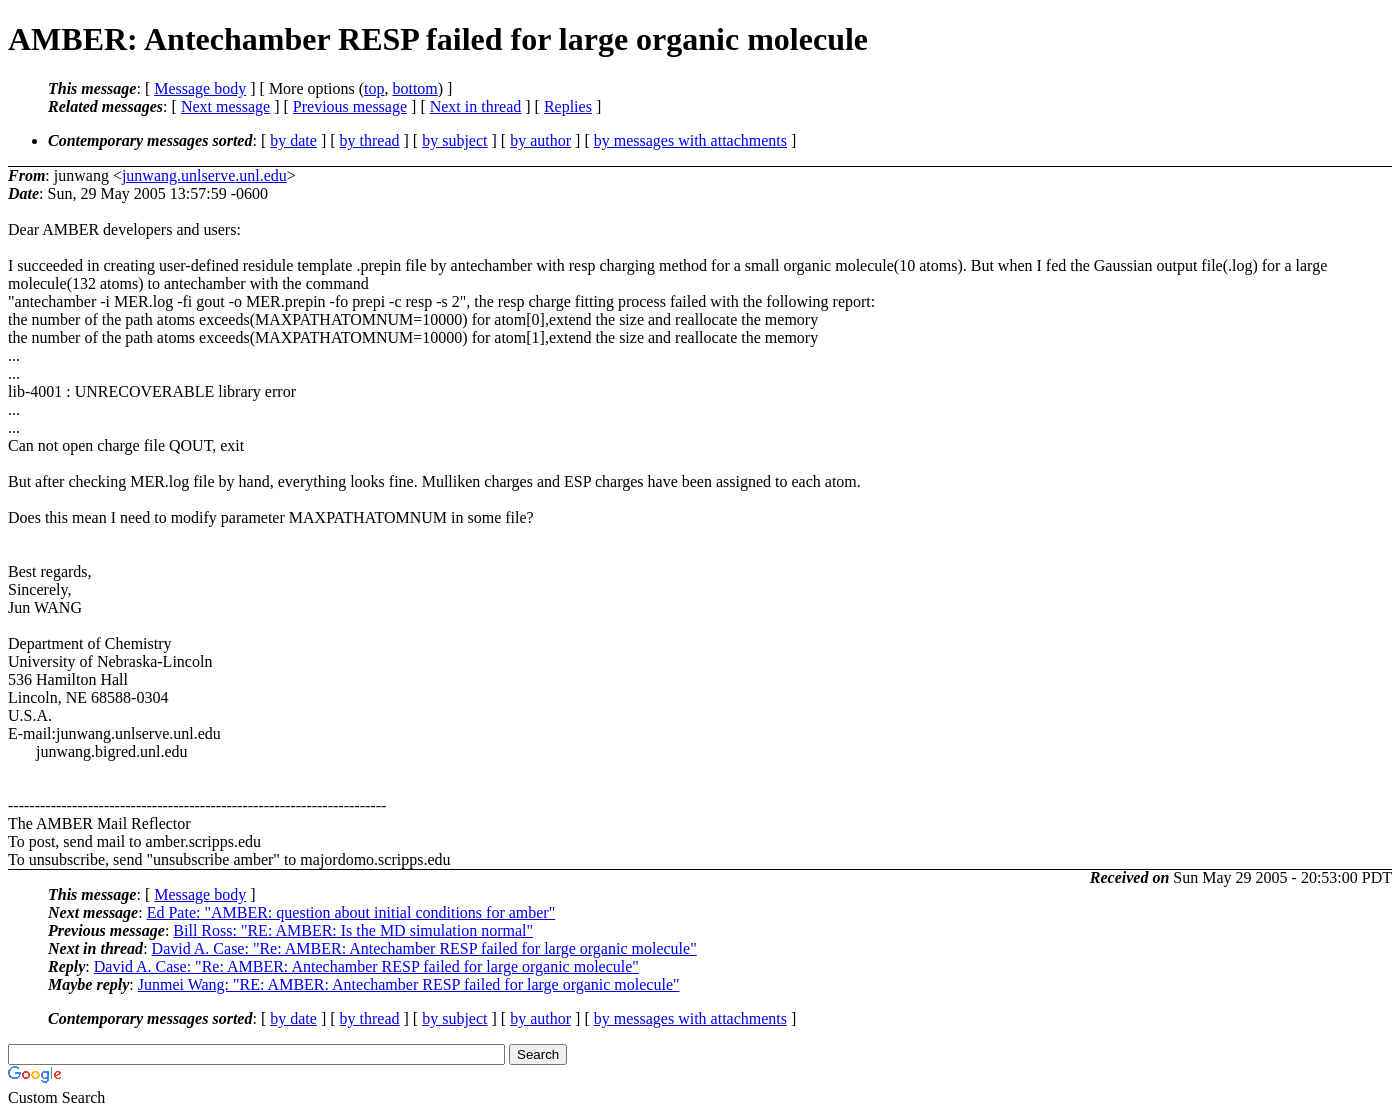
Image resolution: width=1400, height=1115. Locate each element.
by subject (454, 140)
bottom (414, 88)
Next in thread (476, 106)
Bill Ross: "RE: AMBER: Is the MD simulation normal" (353, 930)
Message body (200, 88)
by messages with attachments (690, 140)
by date (293, 140)
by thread (370, 140)
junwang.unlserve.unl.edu (204, 175)
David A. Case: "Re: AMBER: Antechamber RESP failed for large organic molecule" (424, 948)
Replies (568, 106)
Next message (225, 106)
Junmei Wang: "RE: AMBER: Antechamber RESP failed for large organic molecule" (409, 984)
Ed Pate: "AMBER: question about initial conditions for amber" (351, 912)
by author (540, 140)
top (374, 88)
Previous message (350, 106)
